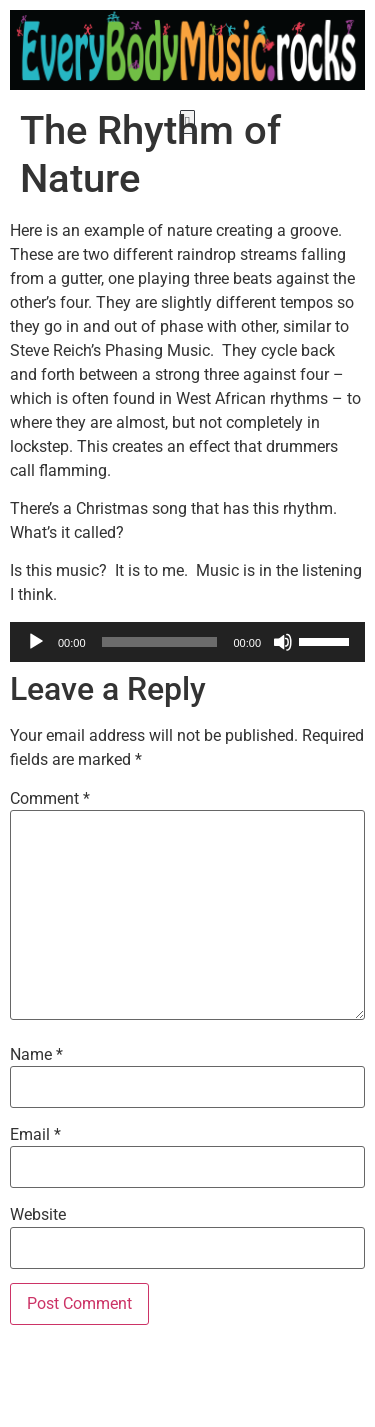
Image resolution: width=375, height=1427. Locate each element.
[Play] (36, 698)
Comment (50, 855)
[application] (187, 698)
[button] (187, 122)
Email (35, 1191)
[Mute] (283, 698)
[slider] (160, 698)
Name (36, 1110)
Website (38, 1271)
